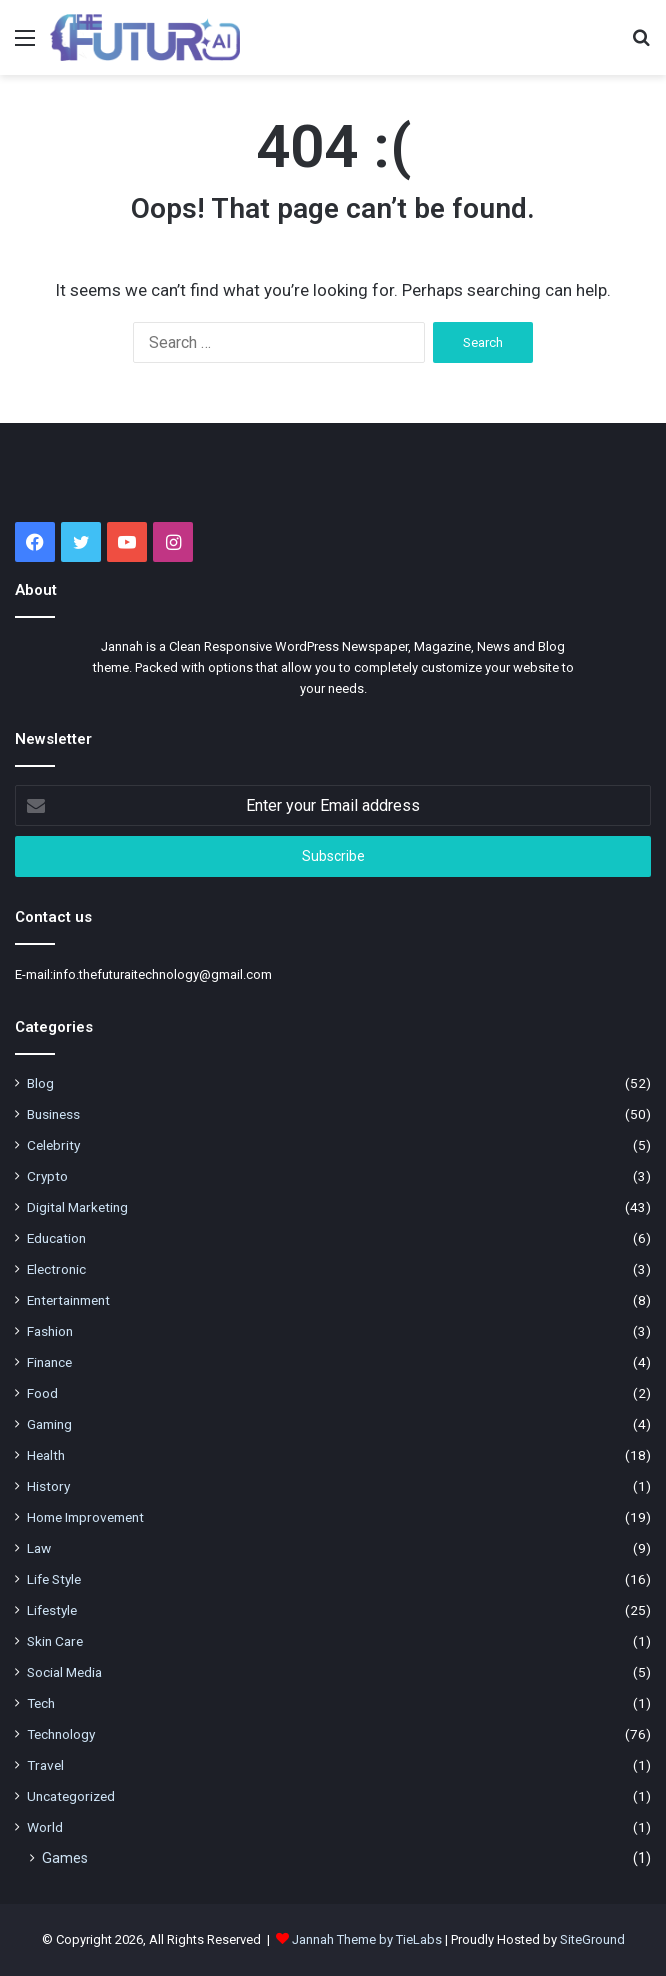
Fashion (50, 1331)
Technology (61, 1734)
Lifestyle (52, 1610)
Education (56, 1238)
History (48, 1486)
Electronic (56, 1269)
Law (39, 1548)
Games (65, 1858)
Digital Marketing (77, 1207)
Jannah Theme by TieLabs (367, 1939)
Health (46, 1455)
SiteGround (592, 1939)
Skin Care (55, 1641)
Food (42, 1393)
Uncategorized (71, 1796)
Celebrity (53, 1145)
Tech (41, 1703)
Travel (45, 1765)
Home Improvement (85, 1517)
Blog (40, 1083)
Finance (49, 1362)
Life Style (54, 1579)
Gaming (49, 1424)
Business (53, 1114)
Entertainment (68, 1300)
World (45, 1827)
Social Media (64, 1672)
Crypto (47, 1176)
